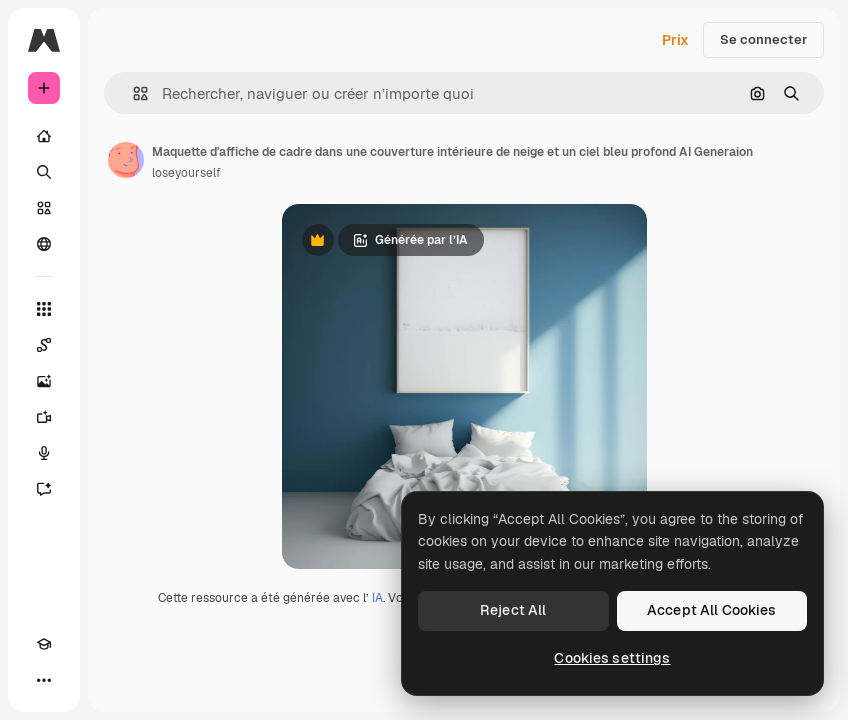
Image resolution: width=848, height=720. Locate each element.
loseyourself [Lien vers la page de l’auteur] (186, 173)
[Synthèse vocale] (44, 453)
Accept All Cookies (712, 610)
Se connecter (763, 39)
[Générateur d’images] (44, 381)
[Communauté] (44, 244)
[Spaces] (44, 345)
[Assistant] (44, 489)
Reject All (513, 610)
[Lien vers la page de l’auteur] (126, 160)
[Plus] (44, 680)
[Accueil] (44, 136)
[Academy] (44, 644)
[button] (132, 93)
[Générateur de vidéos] (44, 417)
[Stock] (44, 208)
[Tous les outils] (44, 309)
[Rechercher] (44, 172)
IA (377, 598)
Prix (675, 40)
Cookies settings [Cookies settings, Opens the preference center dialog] (612, 658)
